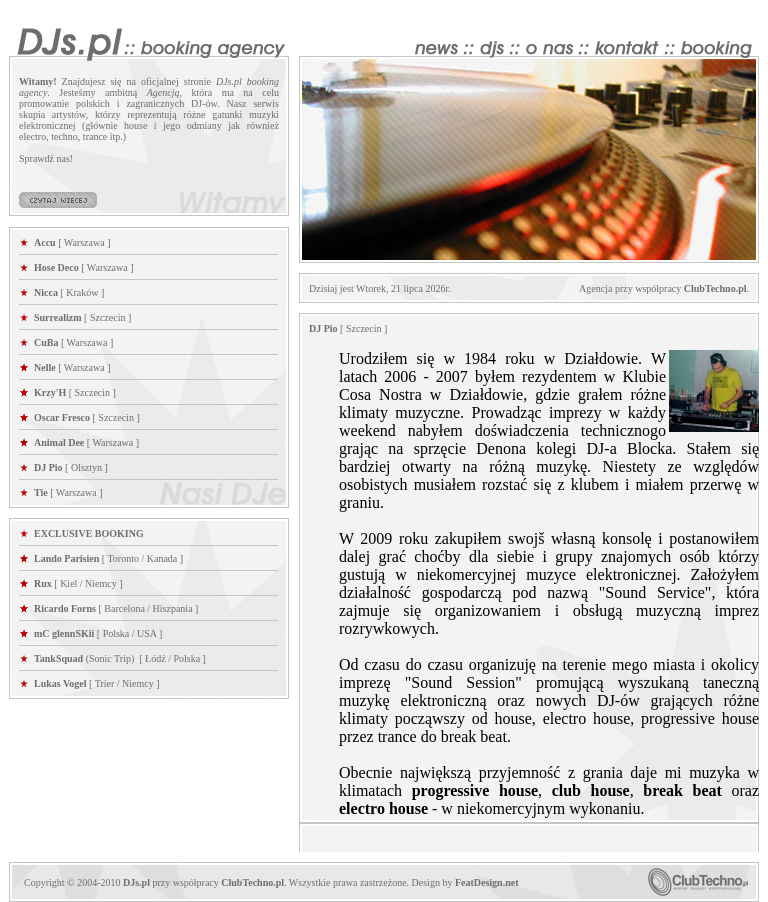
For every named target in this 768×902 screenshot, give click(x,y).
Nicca (46, 292)
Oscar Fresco (62, 417)
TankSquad (60, 658)
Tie (41, 492)
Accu (45, 242)
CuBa (46, 342)
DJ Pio (48, 467)
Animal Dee (59, 442)
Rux (43, 583)
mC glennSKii (64, 633)
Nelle (45, 367)
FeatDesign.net (487, 882)
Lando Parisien (66, 558)
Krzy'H (50, 392)
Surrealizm (58, 317)
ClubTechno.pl (715, 288)
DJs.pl (136, 882)
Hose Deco (56, 267)
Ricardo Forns (65, 608)
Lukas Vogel (60, 683)
